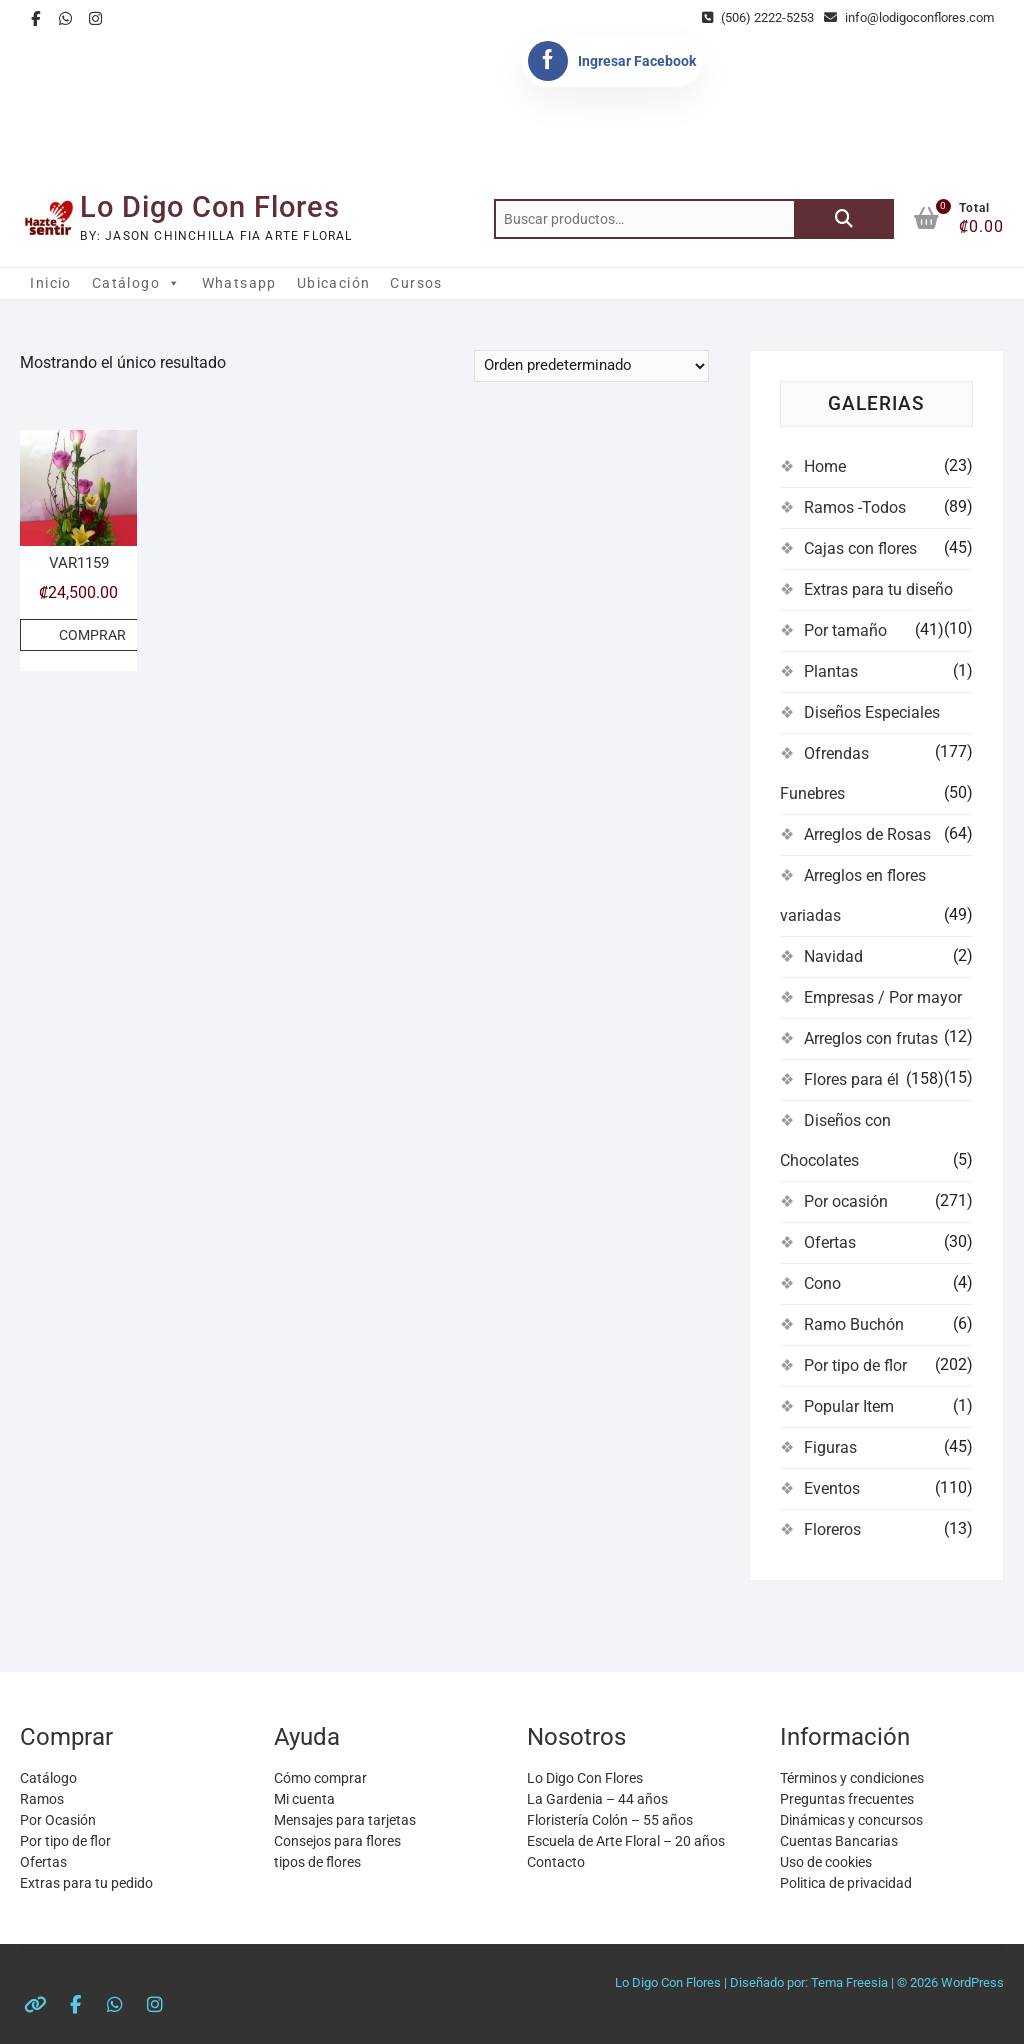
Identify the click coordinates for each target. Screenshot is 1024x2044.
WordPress (972, 1982)
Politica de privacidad (846, 1883)
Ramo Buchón (854, 1324)
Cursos (416, 283)
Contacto (556, 1862)
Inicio (50, 283)
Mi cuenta (304, 1799)
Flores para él (851, 1079)
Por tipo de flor (855, 1365)
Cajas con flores (860, 548)
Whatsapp (239, 283)
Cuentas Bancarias (839, 1841)
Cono (822, 1283)
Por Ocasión (58, 1820)
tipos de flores (317, 1862)
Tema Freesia (849, 1982)
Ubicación (334, 283)
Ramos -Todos (855, 507)
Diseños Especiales (872, 712)
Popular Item (849, 1406)
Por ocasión (846, 1201)
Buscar (844, 219)
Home (825, 466)
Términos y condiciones (852, 1778)
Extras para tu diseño (878, 589)
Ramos (42, 1799)
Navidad (833, 956)
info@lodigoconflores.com (909, 17)
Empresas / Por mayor (883, 997)
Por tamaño (845, 630)
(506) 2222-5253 (758, 17)
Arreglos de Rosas (867, 834)
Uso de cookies (826, 1862)
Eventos (832, 1488)
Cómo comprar (320, 1778)
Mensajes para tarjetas (345, 1820)
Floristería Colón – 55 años (610, 1820)
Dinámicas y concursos (851, 1820)
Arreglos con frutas (871, 1038)
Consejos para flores (337, 1841)
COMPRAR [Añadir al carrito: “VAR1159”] (92, 635)
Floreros (832, 1529)
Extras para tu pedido (86, 1883)
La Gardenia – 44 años (597, 1799)
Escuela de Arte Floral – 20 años (626, 1841)
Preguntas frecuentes (847, 1799)
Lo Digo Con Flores (210, 207)
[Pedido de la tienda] (591, 366)
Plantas (831, 671)
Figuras (830, 1447)
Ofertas (830, 1242)
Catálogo (137, 283)
